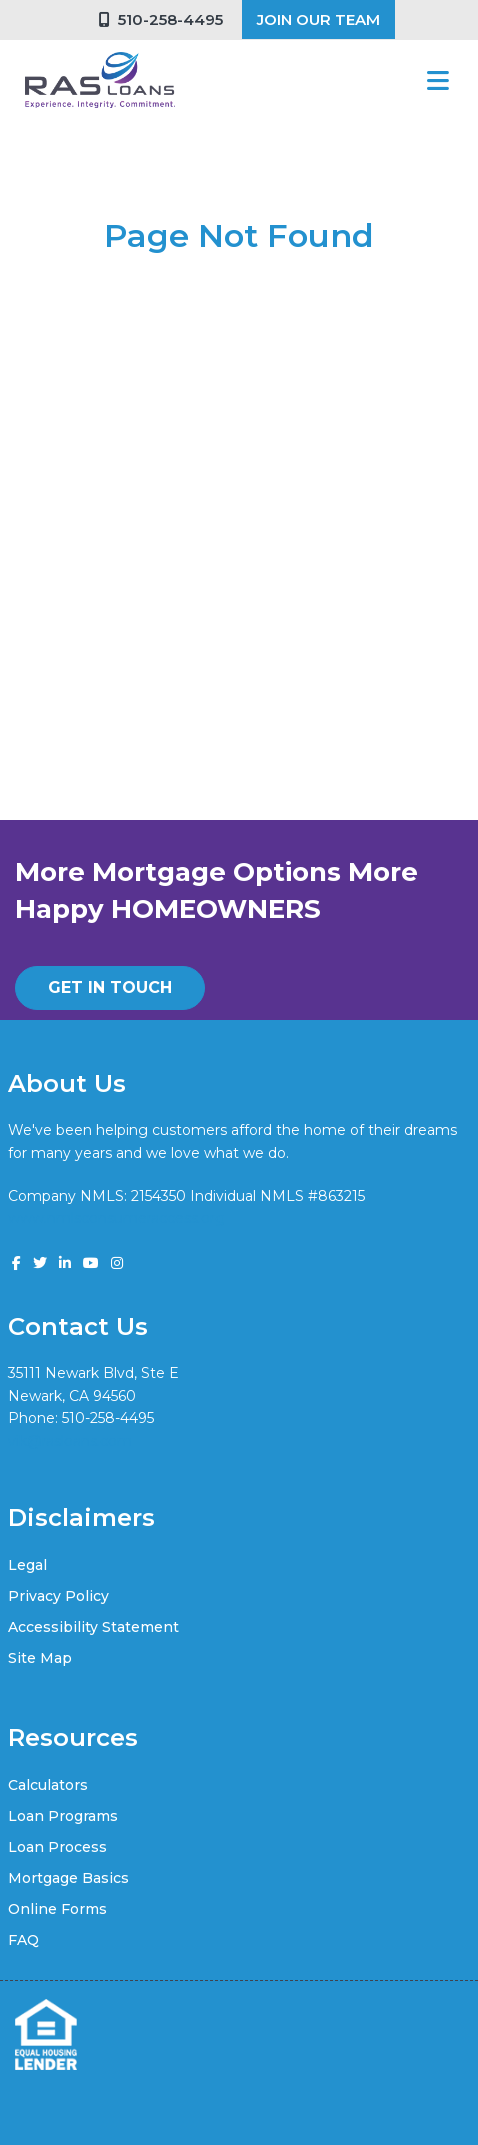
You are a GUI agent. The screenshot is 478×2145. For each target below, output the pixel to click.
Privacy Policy (58, 1596)
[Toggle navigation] (438, 80)
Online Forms (57, 1909)
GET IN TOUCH (110, 987)
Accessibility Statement (93, 1627)
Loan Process (57, 1847)
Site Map (40, 1658)
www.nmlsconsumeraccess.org (116, 1218)
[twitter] (40, 1263)
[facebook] (16, 1263)
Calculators (48, 1785)
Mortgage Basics (68, 1878)
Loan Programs (63, 1816)
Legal (27, 1565)
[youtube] (91, 1263)
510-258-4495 (161, 19)
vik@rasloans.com (70, 1441)
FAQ (23, 1940)
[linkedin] (65, 1263)
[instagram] (117, 1263)
